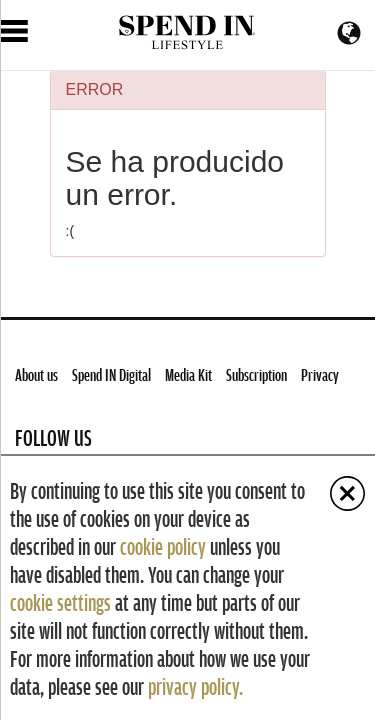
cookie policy (163, 546)
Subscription (256, 374)
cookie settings (60, 602)
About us (36, 374)
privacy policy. (195, 686)
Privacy (320, 374)
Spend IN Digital (111, 374)
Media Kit (188, 374)
